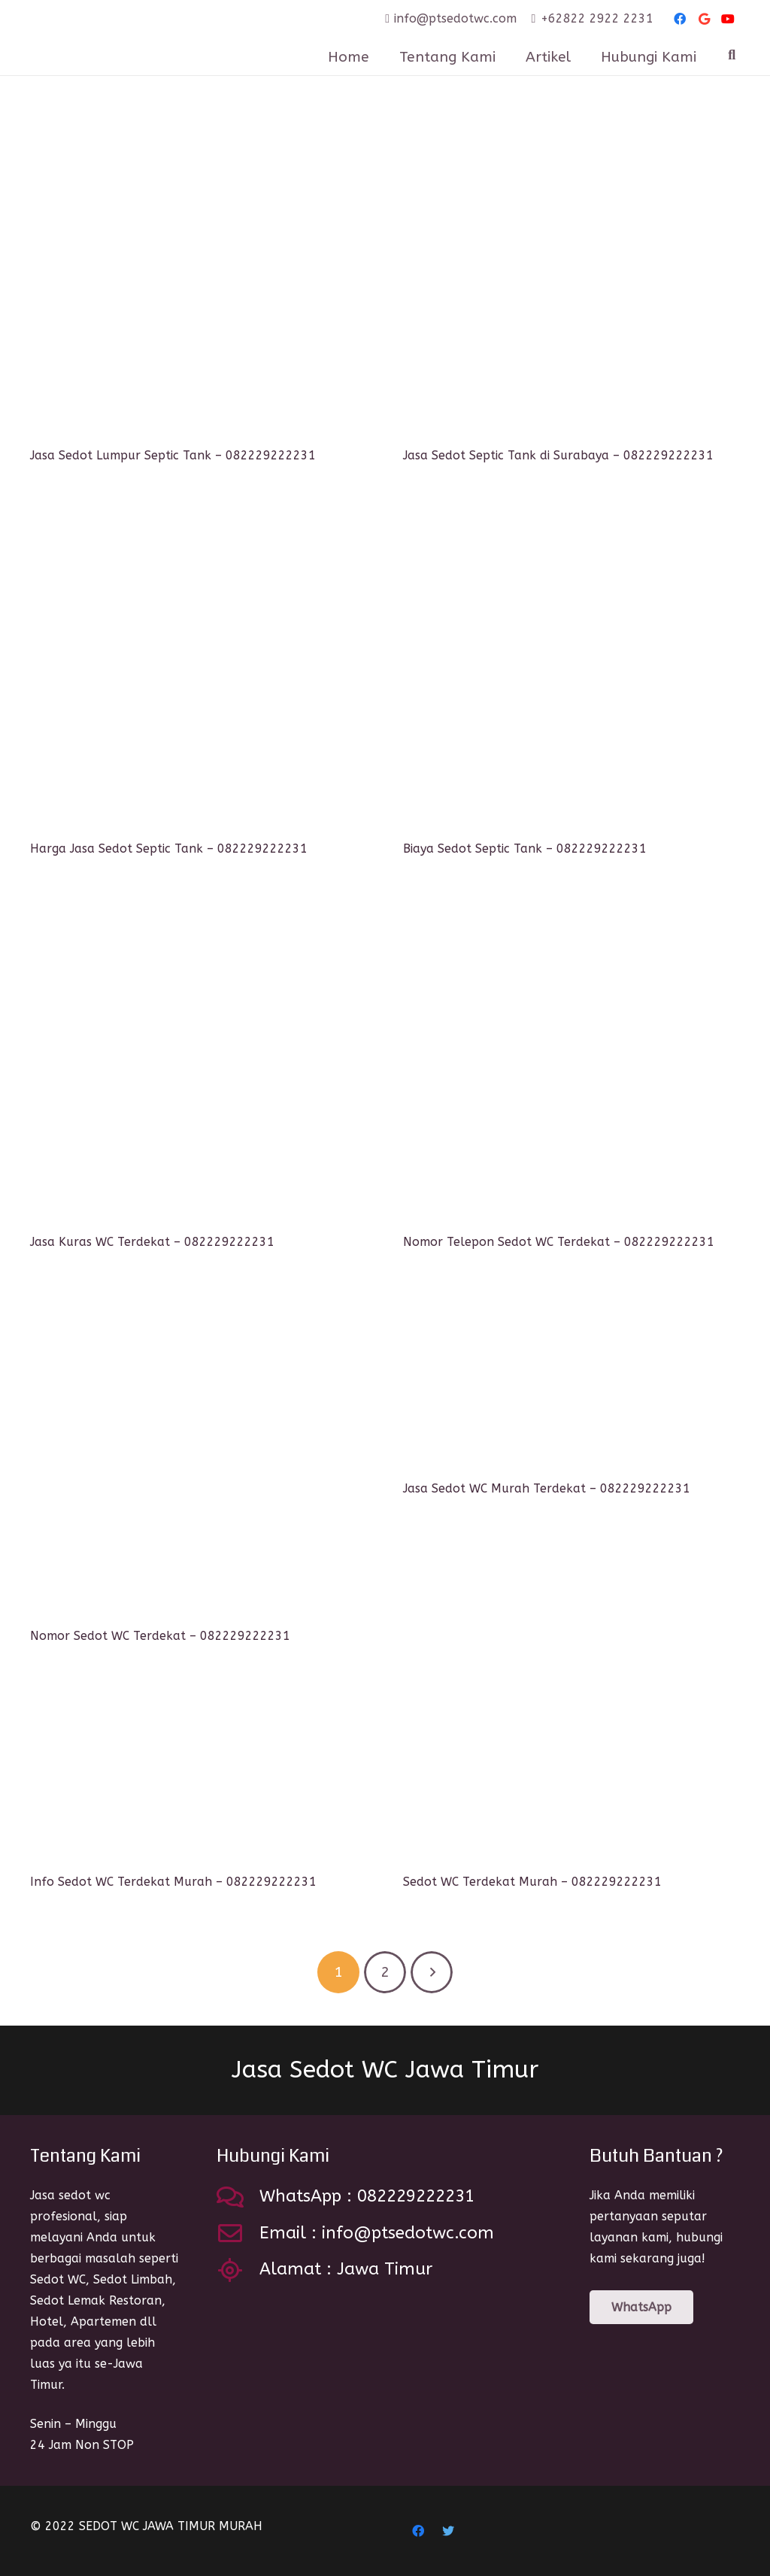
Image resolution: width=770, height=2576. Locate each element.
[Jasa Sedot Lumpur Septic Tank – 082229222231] (198, 273)
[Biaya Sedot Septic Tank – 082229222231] (571, 667)
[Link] (157, 38)
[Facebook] (680, 19)
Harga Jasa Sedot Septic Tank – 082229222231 (169, 848)
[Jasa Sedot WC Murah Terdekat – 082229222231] (571, 1380)
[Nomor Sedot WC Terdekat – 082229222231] (198, 1454)
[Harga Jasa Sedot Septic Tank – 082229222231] (198, 667)
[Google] (704, 19)
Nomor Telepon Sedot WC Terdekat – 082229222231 (558, 1242)
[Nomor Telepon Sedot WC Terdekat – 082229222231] (571, 1060)
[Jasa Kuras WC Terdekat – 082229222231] (198, 1060)
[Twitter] (448, 2531)
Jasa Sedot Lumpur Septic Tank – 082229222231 (173, 455)
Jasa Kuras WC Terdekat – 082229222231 (152, 1242)
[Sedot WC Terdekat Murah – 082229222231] (571, 1773)
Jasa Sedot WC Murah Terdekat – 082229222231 (546, 1488)
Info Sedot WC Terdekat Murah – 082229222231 (173, 1881)
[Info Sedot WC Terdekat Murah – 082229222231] (198, 1773)
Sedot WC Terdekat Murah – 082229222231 (532, 1881)
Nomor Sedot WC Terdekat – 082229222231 (160, 1636)
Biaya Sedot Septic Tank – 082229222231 (525, 848)
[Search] (732, 55)
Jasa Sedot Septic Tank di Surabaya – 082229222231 (558, 455)
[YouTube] (728, 19)
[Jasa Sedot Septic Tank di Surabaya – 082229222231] (571, 273)
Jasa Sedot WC (385, 2070)
